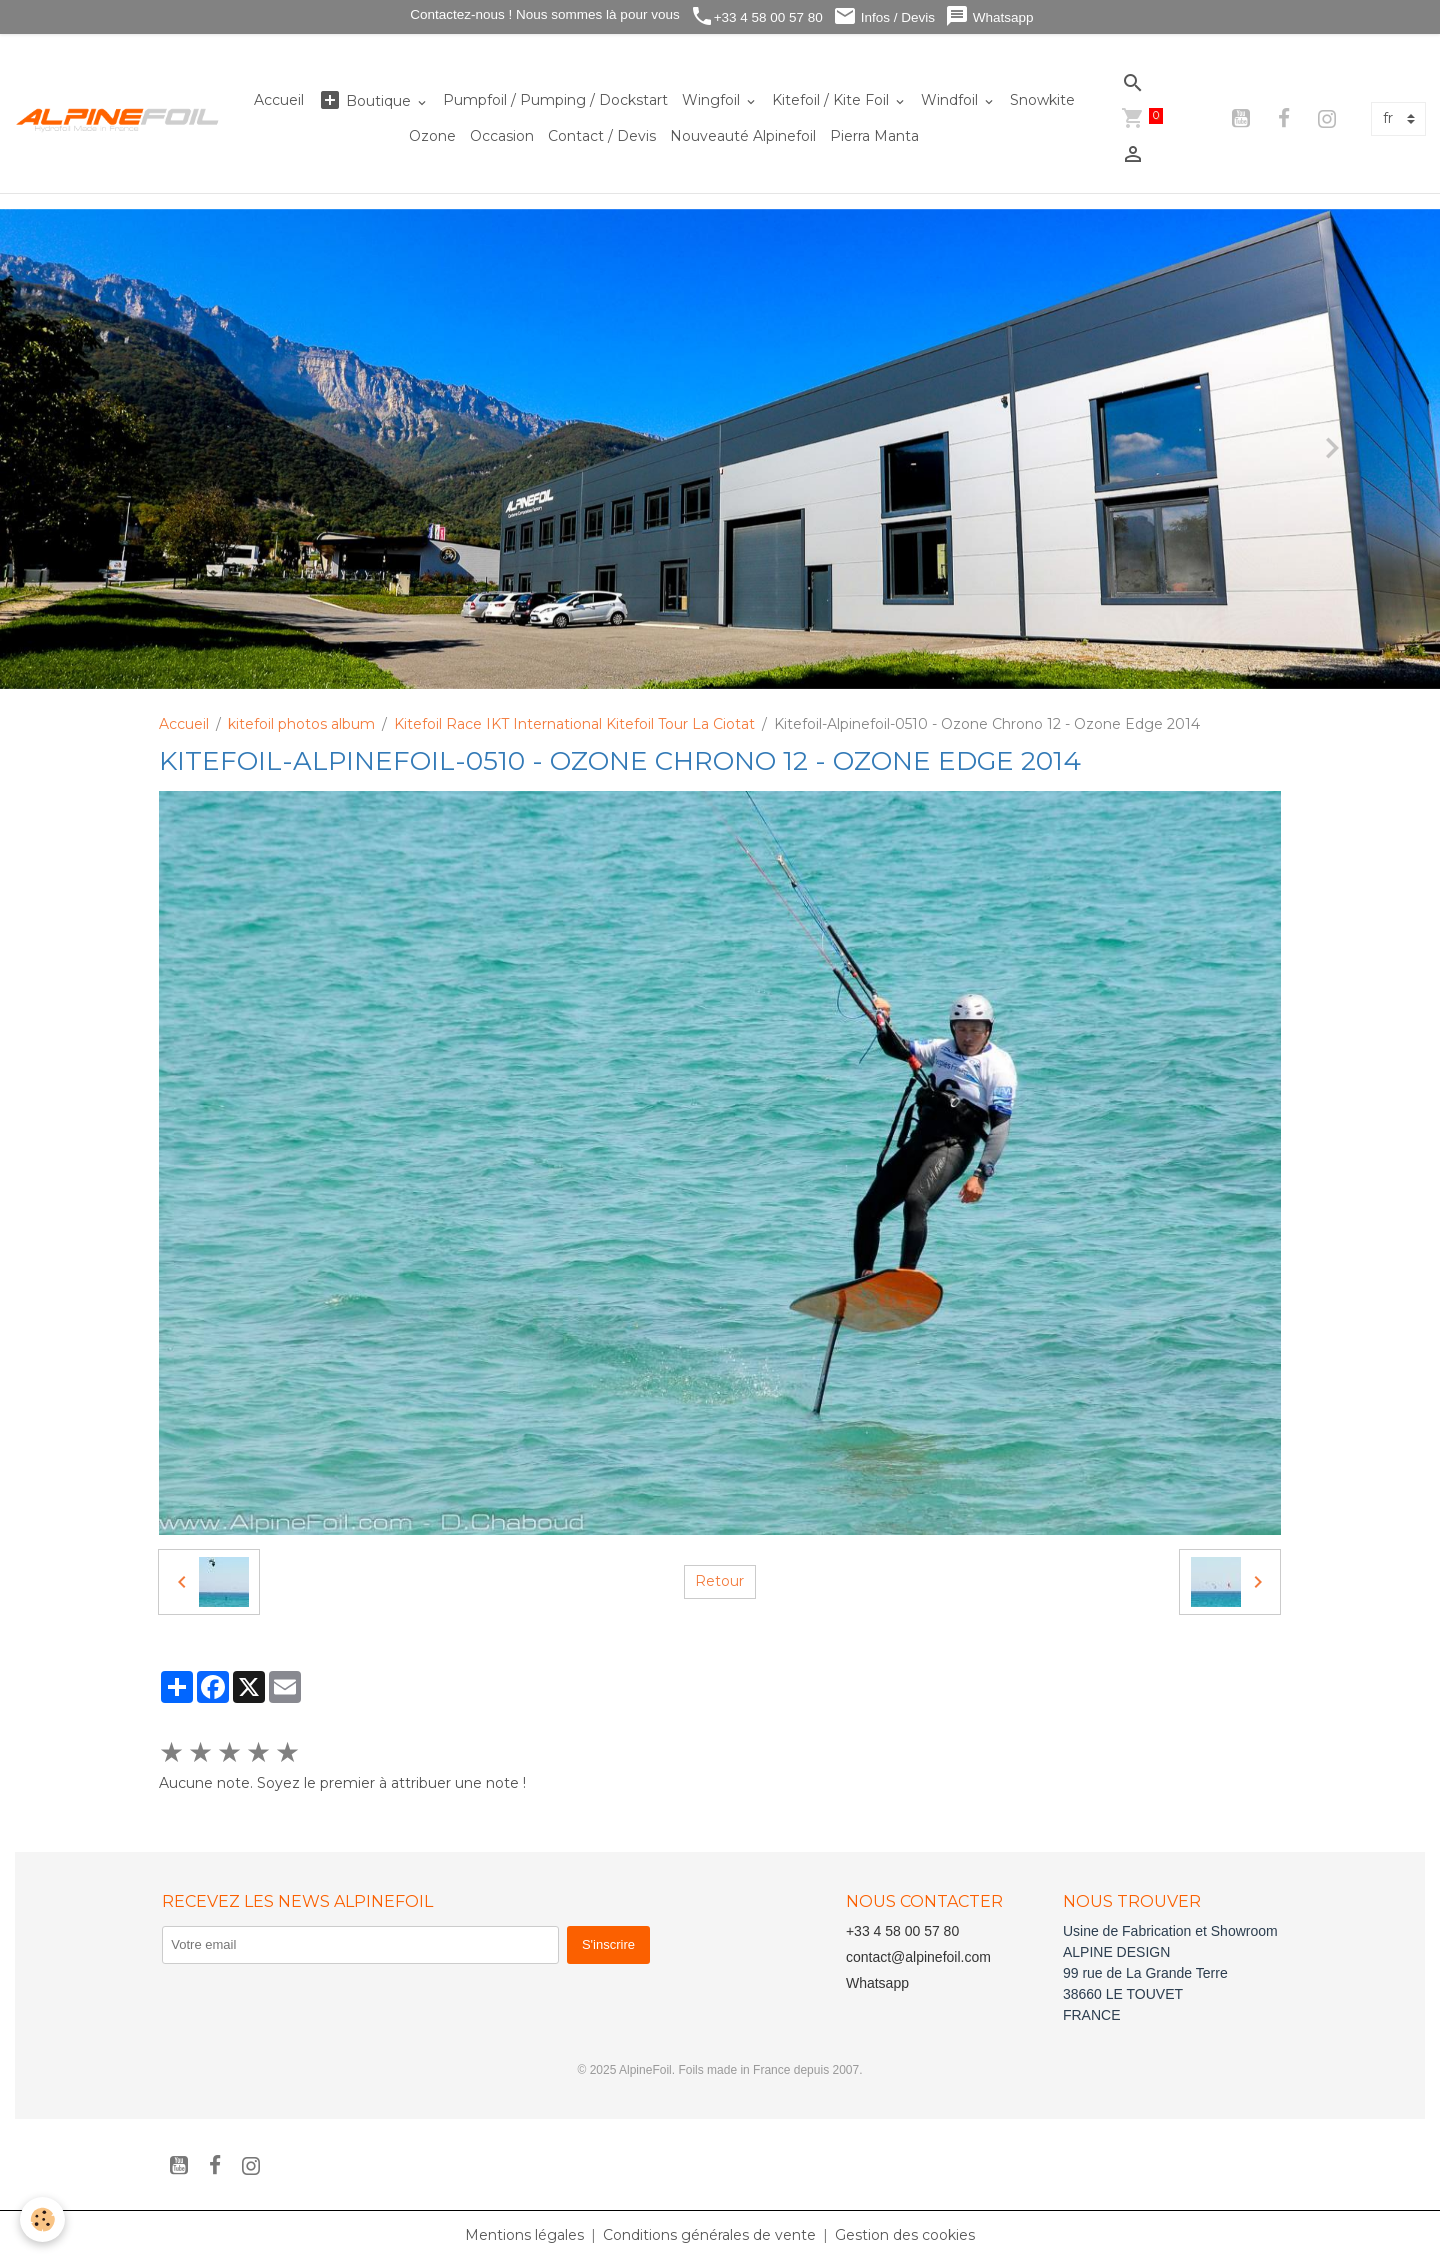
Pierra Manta (874, 136)
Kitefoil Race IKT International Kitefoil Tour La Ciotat (574, 724)
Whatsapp (989, 16)
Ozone (432, 136)
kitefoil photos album (301, 724)
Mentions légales (524, 2235)
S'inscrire (608, 1944)
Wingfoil (713, 100)
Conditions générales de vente (709, 2235)
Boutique (366, 100)
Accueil (279, 100)
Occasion (502, 136)
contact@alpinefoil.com (918, 1957)
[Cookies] (42, 2219)
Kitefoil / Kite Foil (832, 100)
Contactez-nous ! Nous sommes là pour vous (543, 14)
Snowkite (1042, 100)
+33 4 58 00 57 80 (756, 16)
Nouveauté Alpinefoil (743, 136)
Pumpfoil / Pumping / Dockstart (555, 100)
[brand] (118, 119)
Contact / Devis (602, 136)
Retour (719, 1581)
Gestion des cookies (905, 2235)
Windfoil (951, 100)
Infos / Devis (884, 16)
